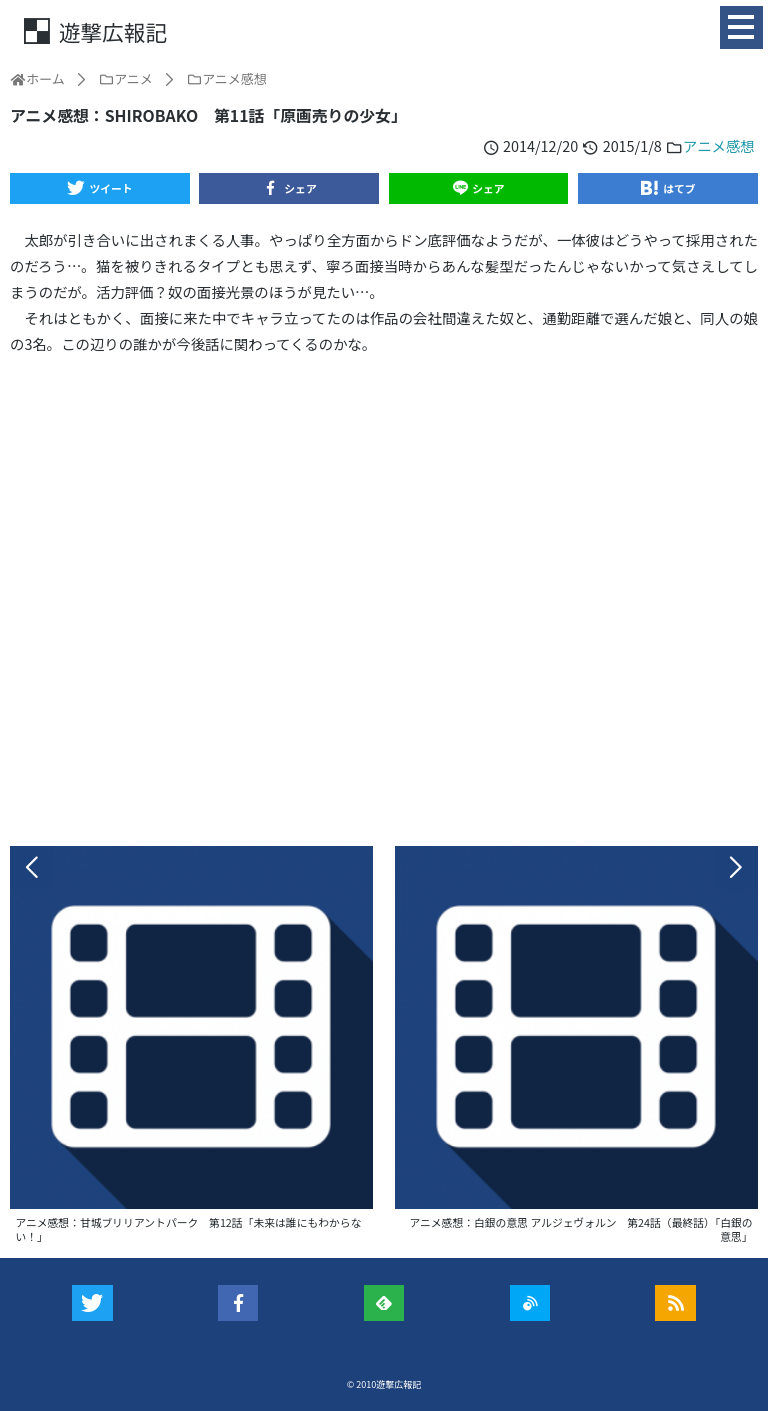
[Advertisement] (384, 601)
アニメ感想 (719, 145)
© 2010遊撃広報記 (384, 1384)
